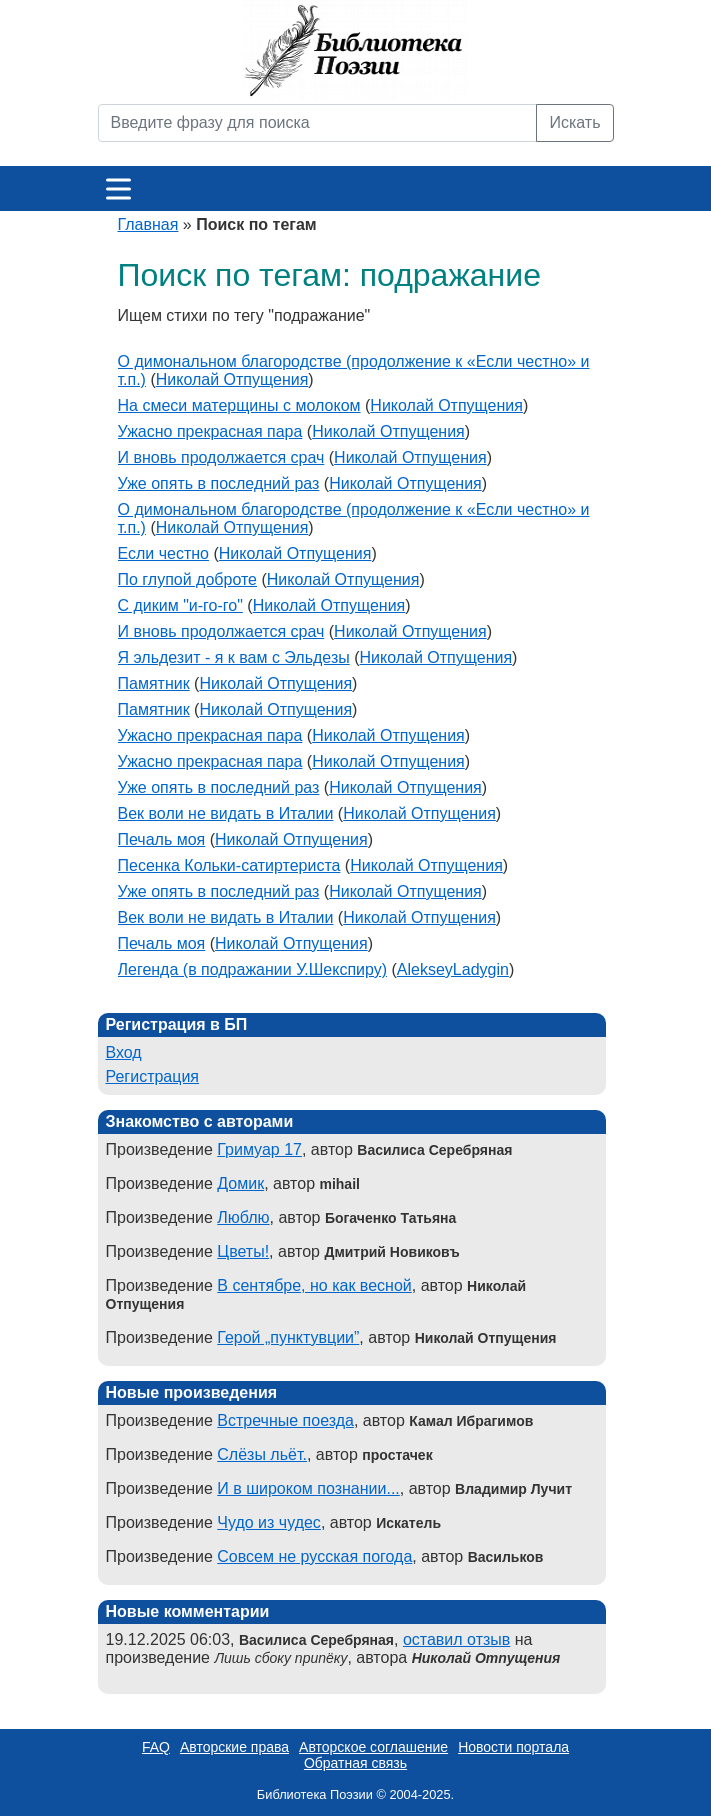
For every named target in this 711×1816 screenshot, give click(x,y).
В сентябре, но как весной (314, 1285)
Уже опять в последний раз (219, 483)
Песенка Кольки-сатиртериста (229, 865)
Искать (574, 122)
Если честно (164, 553)
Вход (124, 1052)
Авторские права (234, 1747)
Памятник (154, 683)
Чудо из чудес (269, 1522)
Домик (240, 1183)
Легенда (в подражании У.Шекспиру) (253, 969)
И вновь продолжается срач (221, 457)
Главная (148, 224)
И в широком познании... (308, 1488)
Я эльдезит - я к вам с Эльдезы (234, 657)
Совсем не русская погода (314, 1556)
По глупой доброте (188, 579)
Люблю (243, 1217)
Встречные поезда (285, 1420)
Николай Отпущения (232, 379)
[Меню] (118, 188)
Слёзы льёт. (262, 1454)
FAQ (156, 1747)
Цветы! (243, 1251)
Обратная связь (355, 1763)
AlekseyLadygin (453, 969)
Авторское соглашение (373, 1747)
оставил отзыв (456, 1639)
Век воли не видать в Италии (226, 813)
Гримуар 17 (259, 1149)
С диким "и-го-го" (180, 605)
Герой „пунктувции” (288, 1337)
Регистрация (153, 1076)
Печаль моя (162, 839)
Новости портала (513, 1747)
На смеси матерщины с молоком (239, 405)
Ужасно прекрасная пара (210, 431)
